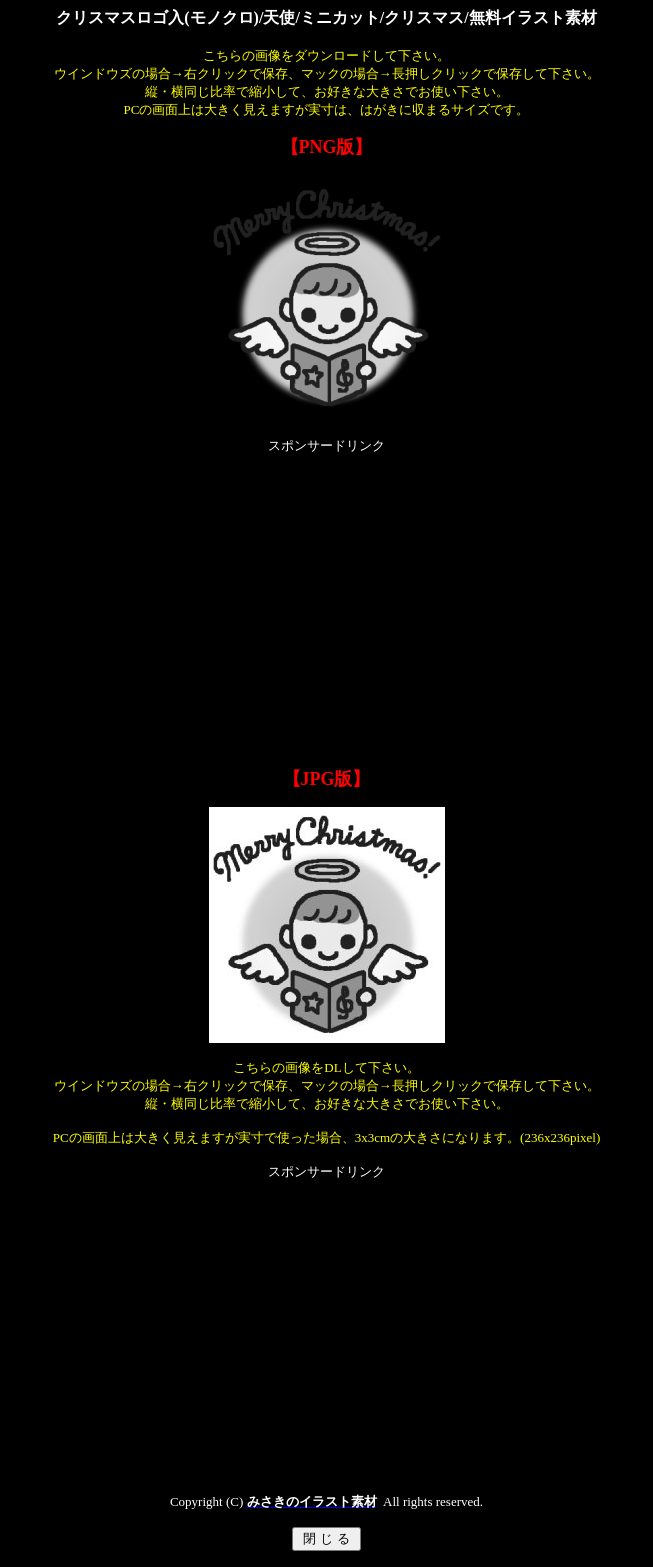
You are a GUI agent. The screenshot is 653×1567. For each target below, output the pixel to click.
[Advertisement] (330, 595)
